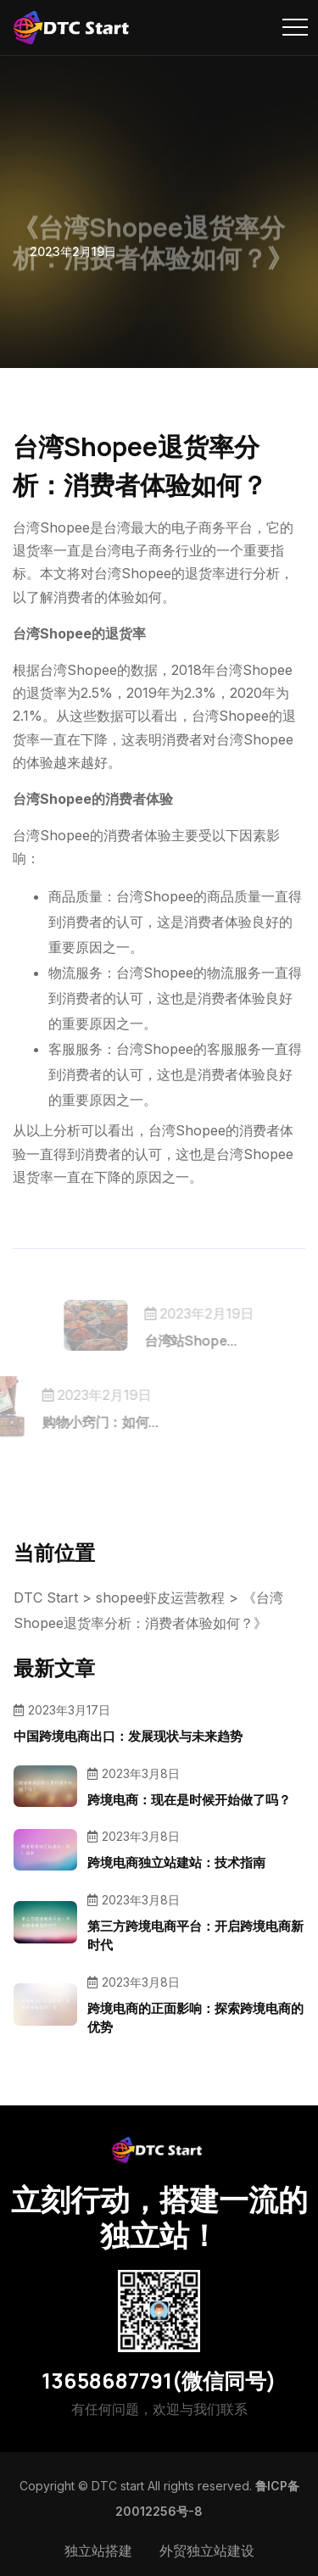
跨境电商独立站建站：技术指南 (176, 1862)
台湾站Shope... (202, 1340)
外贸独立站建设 (206, 2550)
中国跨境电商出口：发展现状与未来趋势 (128, 1736)
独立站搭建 (98, 2550)
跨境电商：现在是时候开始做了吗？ (189, 1800)
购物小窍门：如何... (87, 1422)
